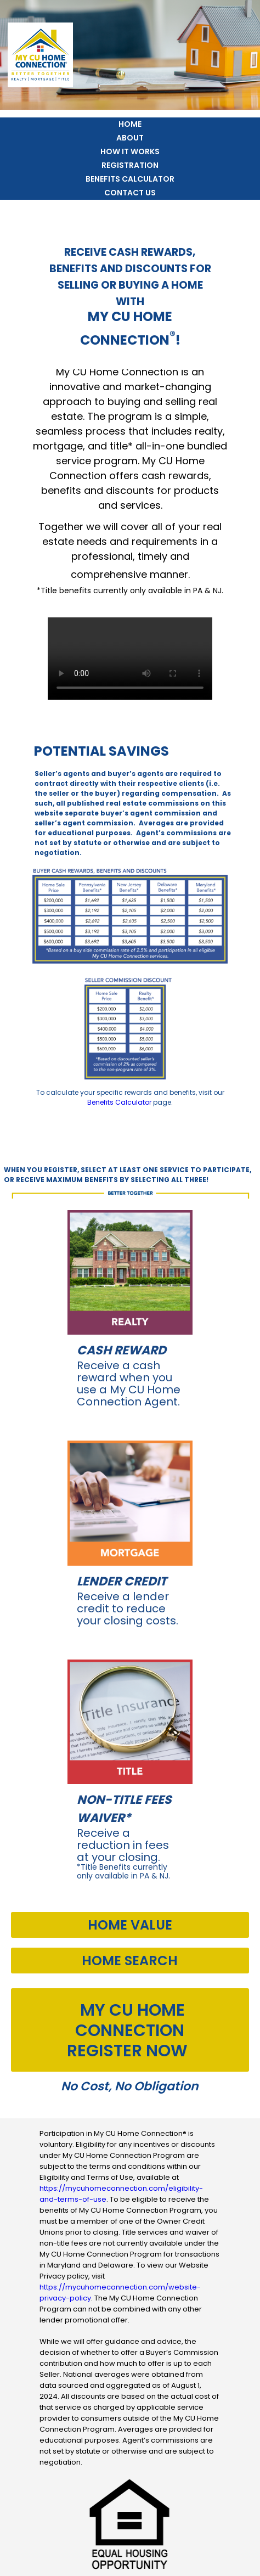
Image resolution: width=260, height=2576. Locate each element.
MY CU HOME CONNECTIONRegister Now (127, 2031)
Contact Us (130, 192)
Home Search (130, 1960)
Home (130, 124)
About (130, 137)
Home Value (130, 1925)
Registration (130, 165)
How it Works (130, 151)
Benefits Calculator (130, 178)
